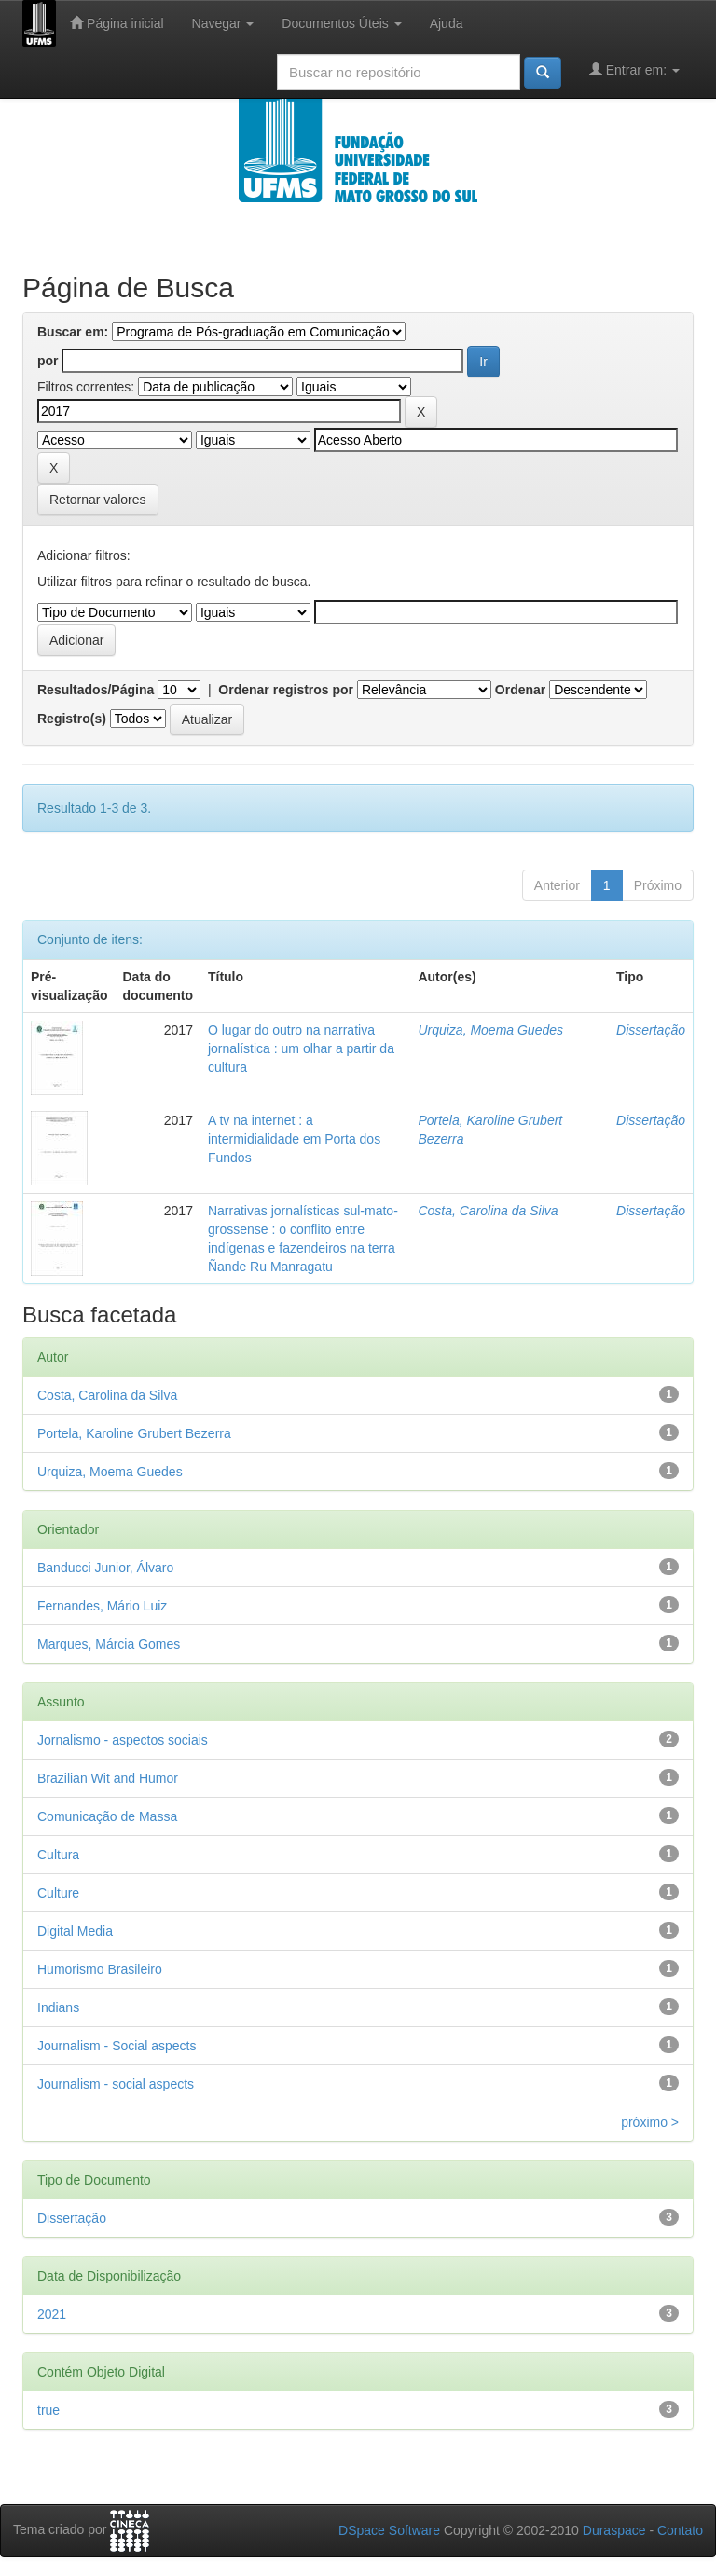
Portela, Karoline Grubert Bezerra (134, 1433)
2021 (51, 2314)
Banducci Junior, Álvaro (105, 1567)
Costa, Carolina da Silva (488, 1210)
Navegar (223, 23)
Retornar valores (97, 499)
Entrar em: (634, 69)
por (48, 360)
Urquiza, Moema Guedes (490, 1029)
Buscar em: (72, 331)
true (48, 2410)
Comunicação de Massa (107, 1816)
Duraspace (614, 2530)
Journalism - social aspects (115, 2083)
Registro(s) (71, 718)
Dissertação (650, 1029)
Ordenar (520, 689)
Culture (58, 1892)
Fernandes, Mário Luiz (102, 1605)
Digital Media (75, 1931)
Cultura (58, 1854)
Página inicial (116, 23)
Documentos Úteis (341, 23)
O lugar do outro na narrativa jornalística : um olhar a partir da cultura (301, 1048)
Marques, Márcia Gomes (108, 1644)
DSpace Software (389, 2530)
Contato (680, 2530)
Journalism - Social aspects (116, 2045)
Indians (58, 2007)
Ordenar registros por (285, 689)
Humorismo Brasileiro (99, 1969)
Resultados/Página (95, 689)
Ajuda (446, 23)
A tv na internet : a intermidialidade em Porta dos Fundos (294, 1139)
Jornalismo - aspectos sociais (122, 1740)
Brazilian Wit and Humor (107, 1778)
